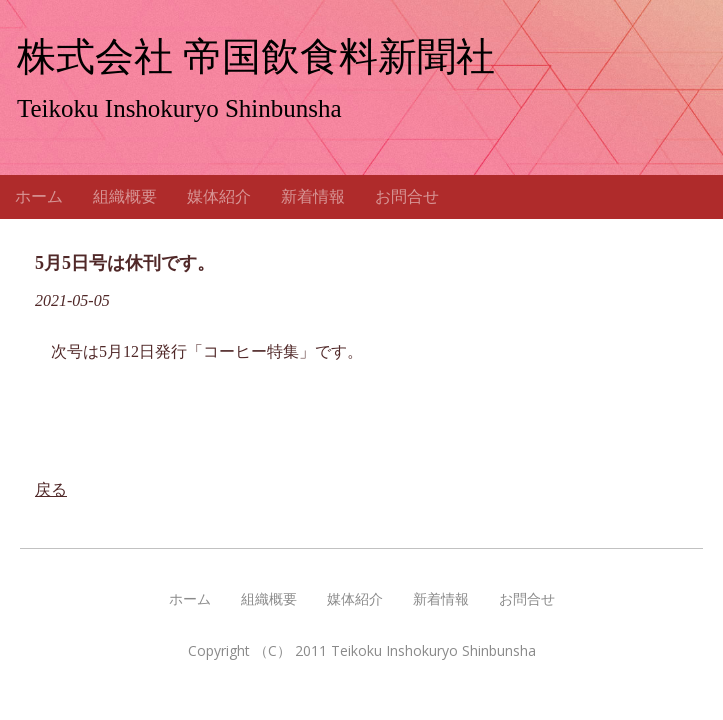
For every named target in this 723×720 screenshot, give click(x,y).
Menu (692, 206)
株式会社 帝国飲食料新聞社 (256, 56)
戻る (51, 509)
